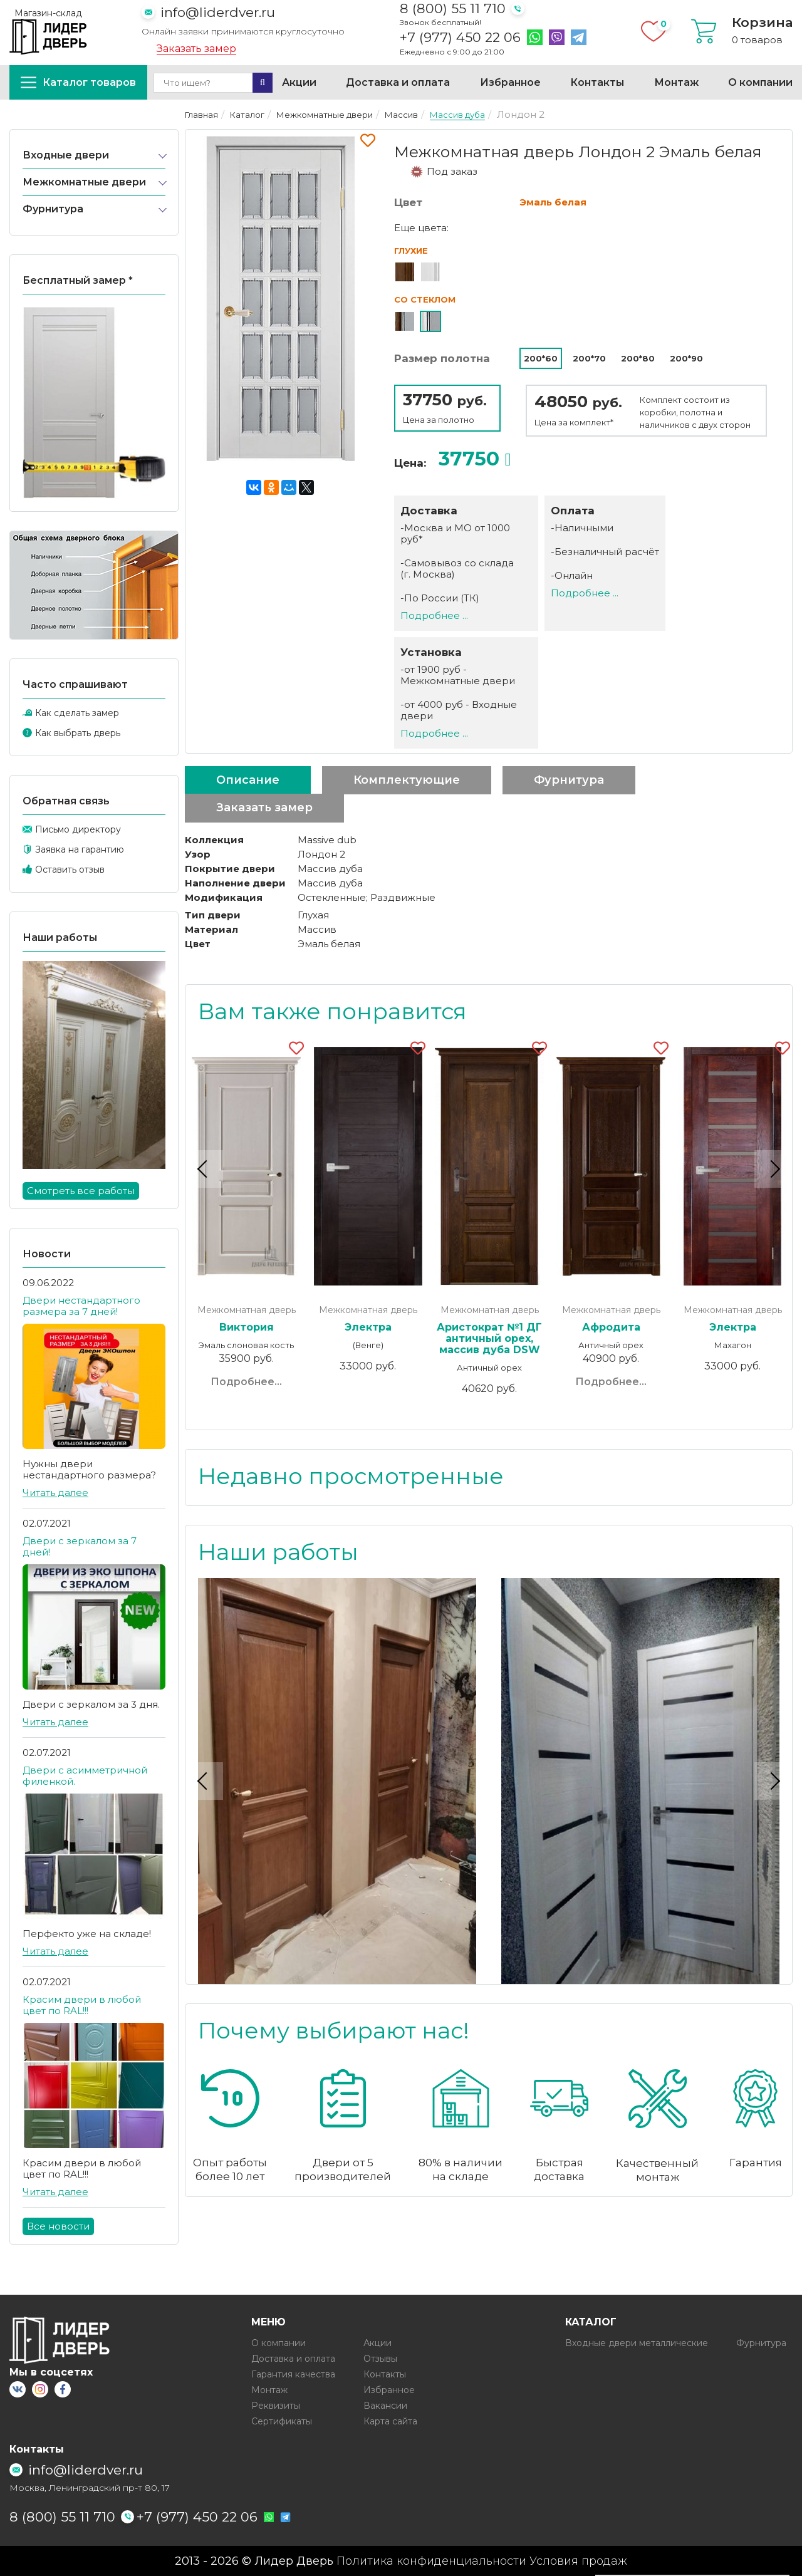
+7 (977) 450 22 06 (460, 37)
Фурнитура (53, 209)
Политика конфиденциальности (431, 2561)
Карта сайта (390, 2421)
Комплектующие (406, 780)
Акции (299, 82)
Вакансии (385, 2405)
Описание (247, 780)
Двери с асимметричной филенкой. (85, 1775)
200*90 (686, 358)
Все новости (58, 2226)
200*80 (638, 358)
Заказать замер (196, 49)
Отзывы (380, 2358)
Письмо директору (78, 829)
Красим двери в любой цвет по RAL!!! (82, 2005)
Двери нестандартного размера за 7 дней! (81, 1305)
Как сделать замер (77, 713)
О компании (760, 82)
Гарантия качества (293, 2374)
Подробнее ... (434, 615)
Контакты (597, 82)
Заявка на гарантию (79, 849)
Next (773, 1168)
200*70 (589, 358)
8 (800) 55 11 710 (453, 8)
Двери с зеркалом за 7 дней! (80, 1546)
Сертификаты (281, 2421)
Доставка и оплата (398, 82)
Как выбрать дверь (77, 733)
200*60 (541, 358)
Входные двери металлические (636, 2343)
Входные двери (66, 155)
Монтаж (676, 82)
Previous (204, 1168)
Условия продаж (578, 2561)
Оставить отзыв (70, 869)
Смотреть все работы (81, 1191)
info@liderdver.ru (217, 12)
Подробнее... (246, 1382)
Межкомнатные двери (84, 182)
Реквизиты (275, 2405)
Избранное (510, 82)
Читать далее (55, 1492)
